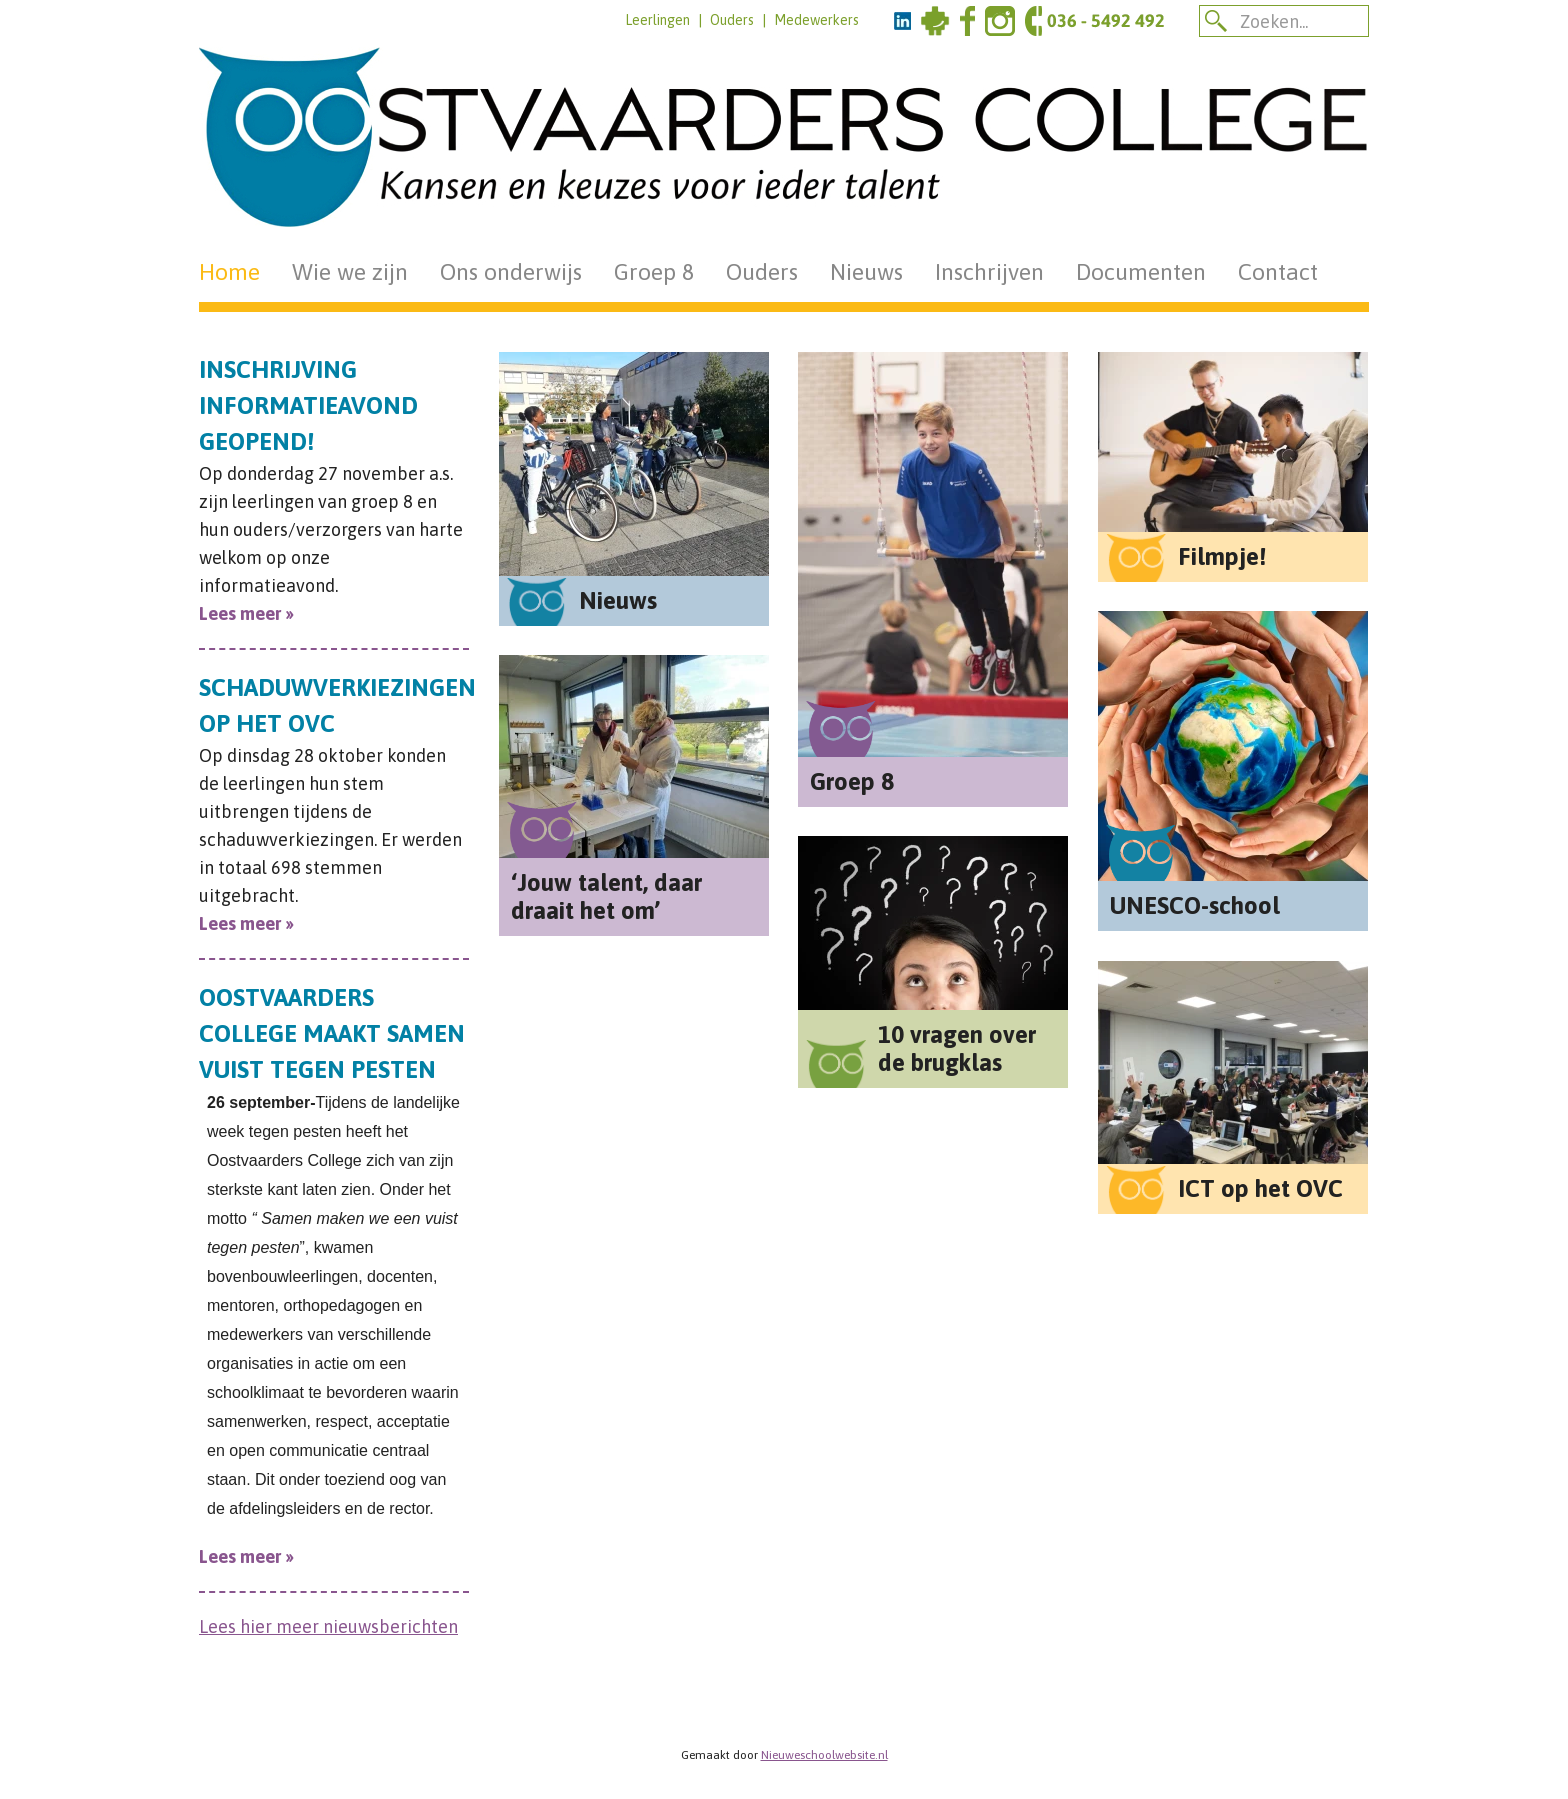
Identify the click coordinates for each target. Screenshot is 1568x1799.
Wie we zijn (350, 272)
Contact (1278, 272)
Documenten (1141, 272)
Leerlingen (657, 20)
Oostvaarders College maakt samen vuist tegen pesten (332, 1033)
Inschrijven (989, 272)
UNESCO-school (1195, 905)
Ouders (732, 20)
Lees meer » (246, 613)
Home (229, 272)
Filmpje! (1222, 556)
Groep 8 (654, 272)
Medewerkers (816, 20)
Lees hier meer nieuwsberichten (328, 1626)
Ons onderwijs (511, 272)
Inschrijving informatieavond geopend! (308, 405)
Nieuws (866, 272)
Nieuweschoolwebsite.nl (824, 1755)
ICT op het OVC (1260, 1188)
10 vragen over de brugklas (957, 1048)
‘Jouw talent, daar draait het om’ (606, 896)
